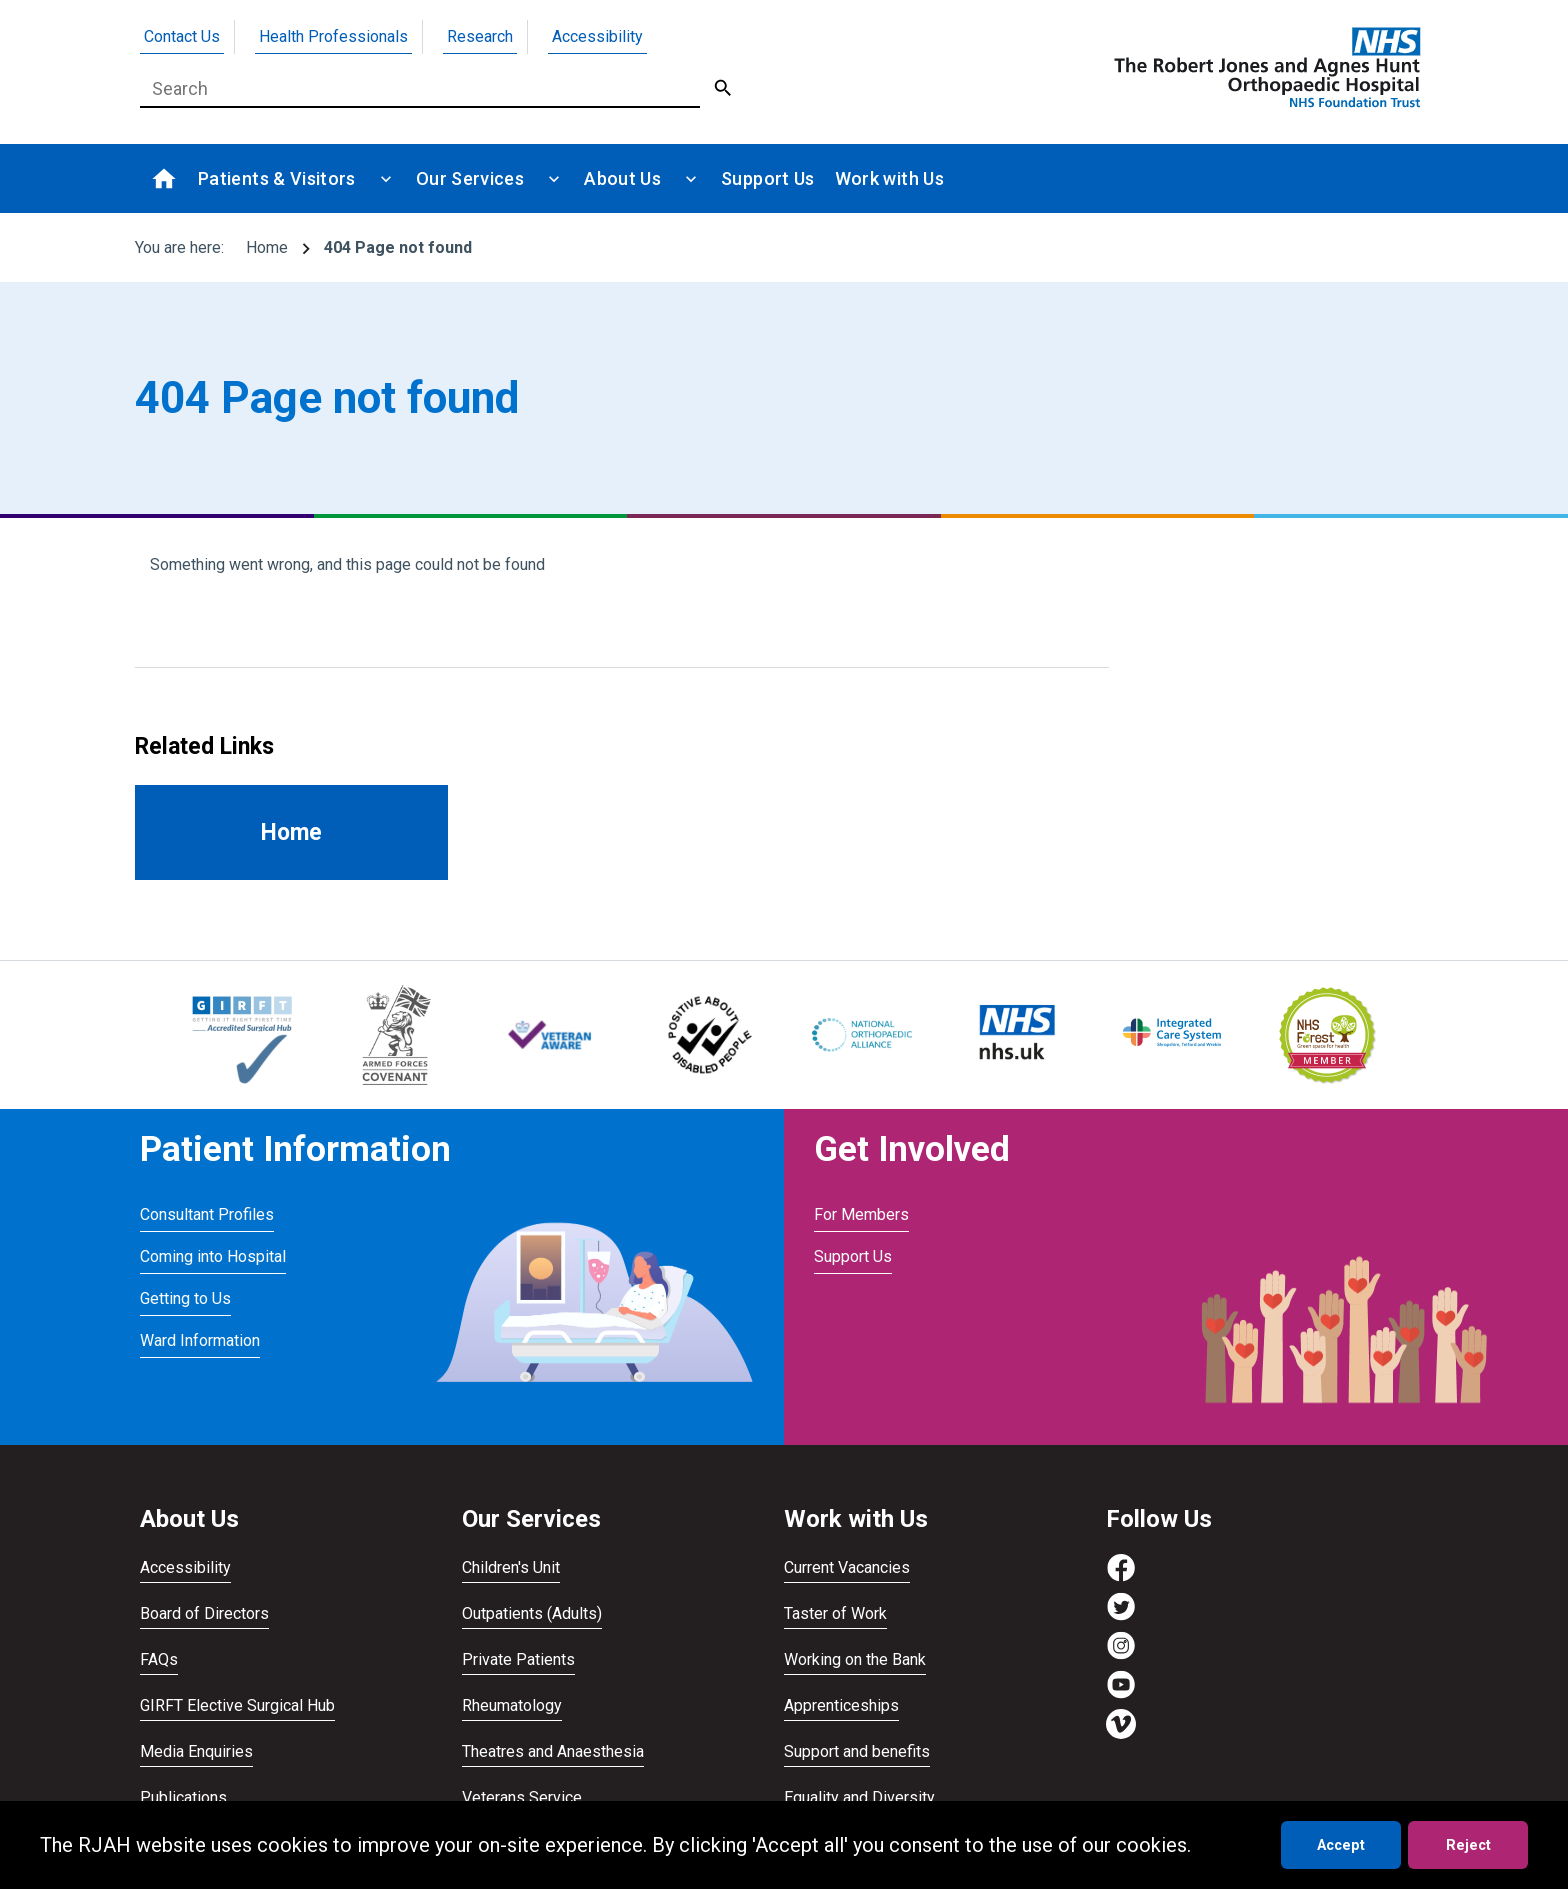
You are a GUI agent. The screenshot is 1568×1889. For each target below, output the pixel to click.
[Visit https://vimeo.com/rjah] (1121, 1733)
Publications (183, 1797)
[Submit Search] (724, 89)
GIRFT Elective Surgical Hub (237, 1705)
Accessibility (597, 36)
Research (480, 36)
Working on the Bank (855, 1659)
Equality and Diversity (859, 1797)
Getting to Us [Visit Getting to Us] (185, 1298)
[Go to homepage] (1264, 66)
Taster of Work (835, 1613)
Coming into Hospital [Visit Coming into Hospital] (213, 1256)
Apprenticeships (841, 1705)
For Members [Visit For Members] (861, 1214)
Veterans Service (522, 1797)
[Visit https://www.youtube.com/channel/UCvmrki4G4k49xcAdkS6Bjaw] (1121, 1694)
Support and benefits (857, 1751)
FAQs (159, 1659)
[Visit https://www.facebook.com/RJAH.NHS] (1121, 1577)
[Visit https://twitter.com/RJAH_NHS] (1121, 1616)
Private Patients (518, 1659)
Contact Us (182, 36)
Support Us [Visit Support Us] (853, 1256)
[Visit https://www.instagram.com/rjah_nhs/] (1121, 1655)
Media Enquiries (196, 1751)
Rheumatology (512, 1705)
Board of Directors (204, 1613)
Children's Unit (511, 1567)
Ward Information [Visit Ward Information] (200, 1340)
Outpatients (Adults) (532, 1613)
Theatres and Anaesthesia (553, 1751)
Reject (1468, 1845)
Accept (1341, 1845)
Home (267, 247)
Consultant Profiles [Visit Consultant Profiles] (207, 1214)
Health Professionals (333, 36)
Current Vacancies (847, 1567)
